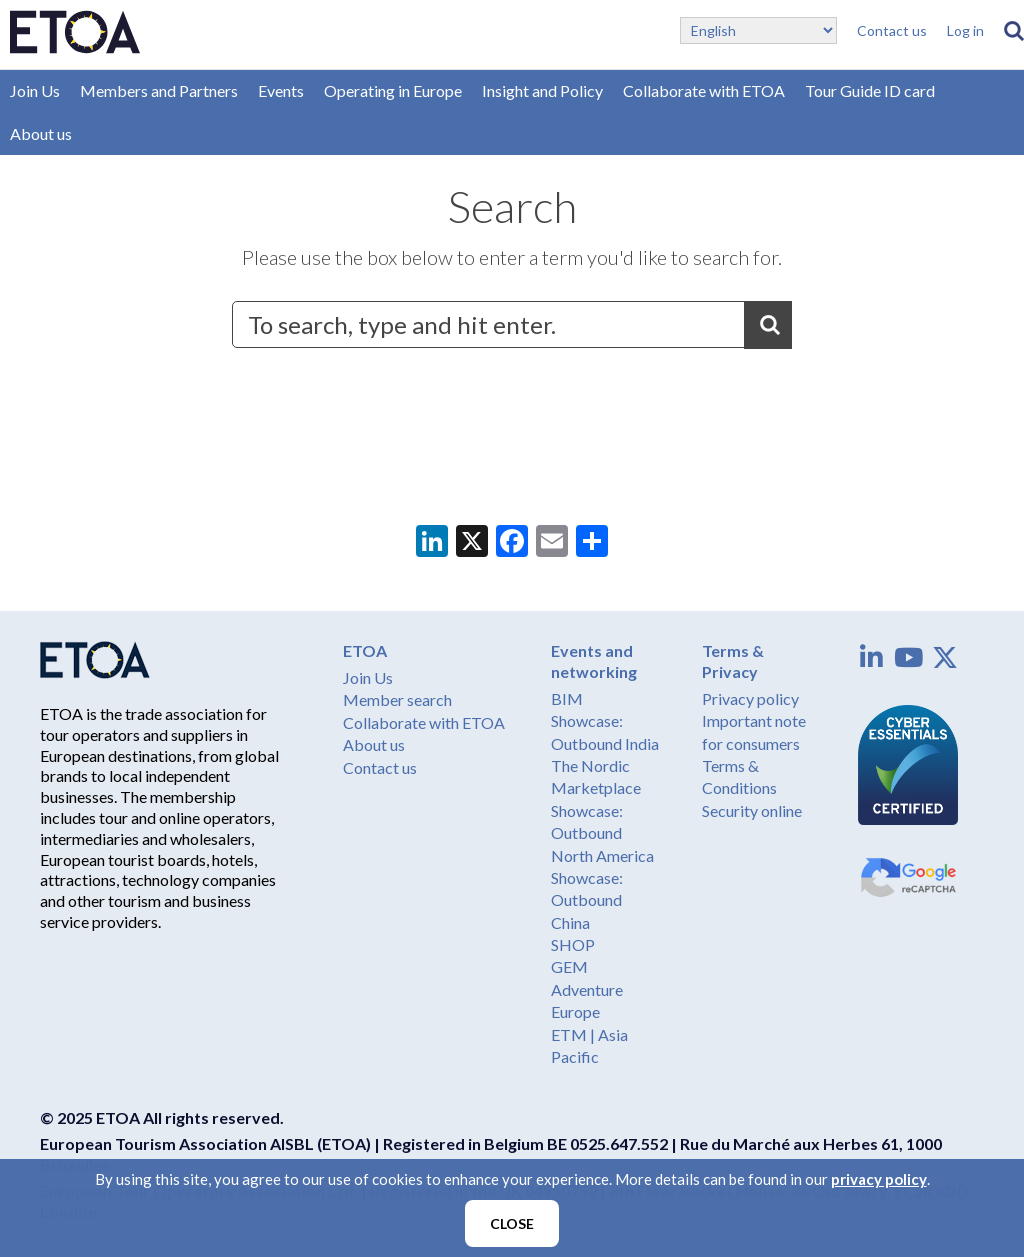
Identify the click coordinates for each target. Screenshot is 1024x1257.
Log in (965, 30)
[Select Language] (758, 30)
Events (281, 90)
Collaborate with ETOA (704, 90)
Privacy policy (750, 698)
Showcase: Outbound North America (602, 833)
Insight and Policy (542, 90)
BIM (567, 698)
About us (41, 133)
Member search (397, 699)
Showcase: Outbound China (587, 900)
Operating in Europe (393, 90)
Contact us (892, 30)
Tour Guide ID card (870, 90)
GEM (569, 966)
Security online (752, 810)
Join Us (35, 90)
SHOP (573, 944)
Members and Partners (159, 90)
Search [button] (768, 325)
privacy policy (879, 1179)
